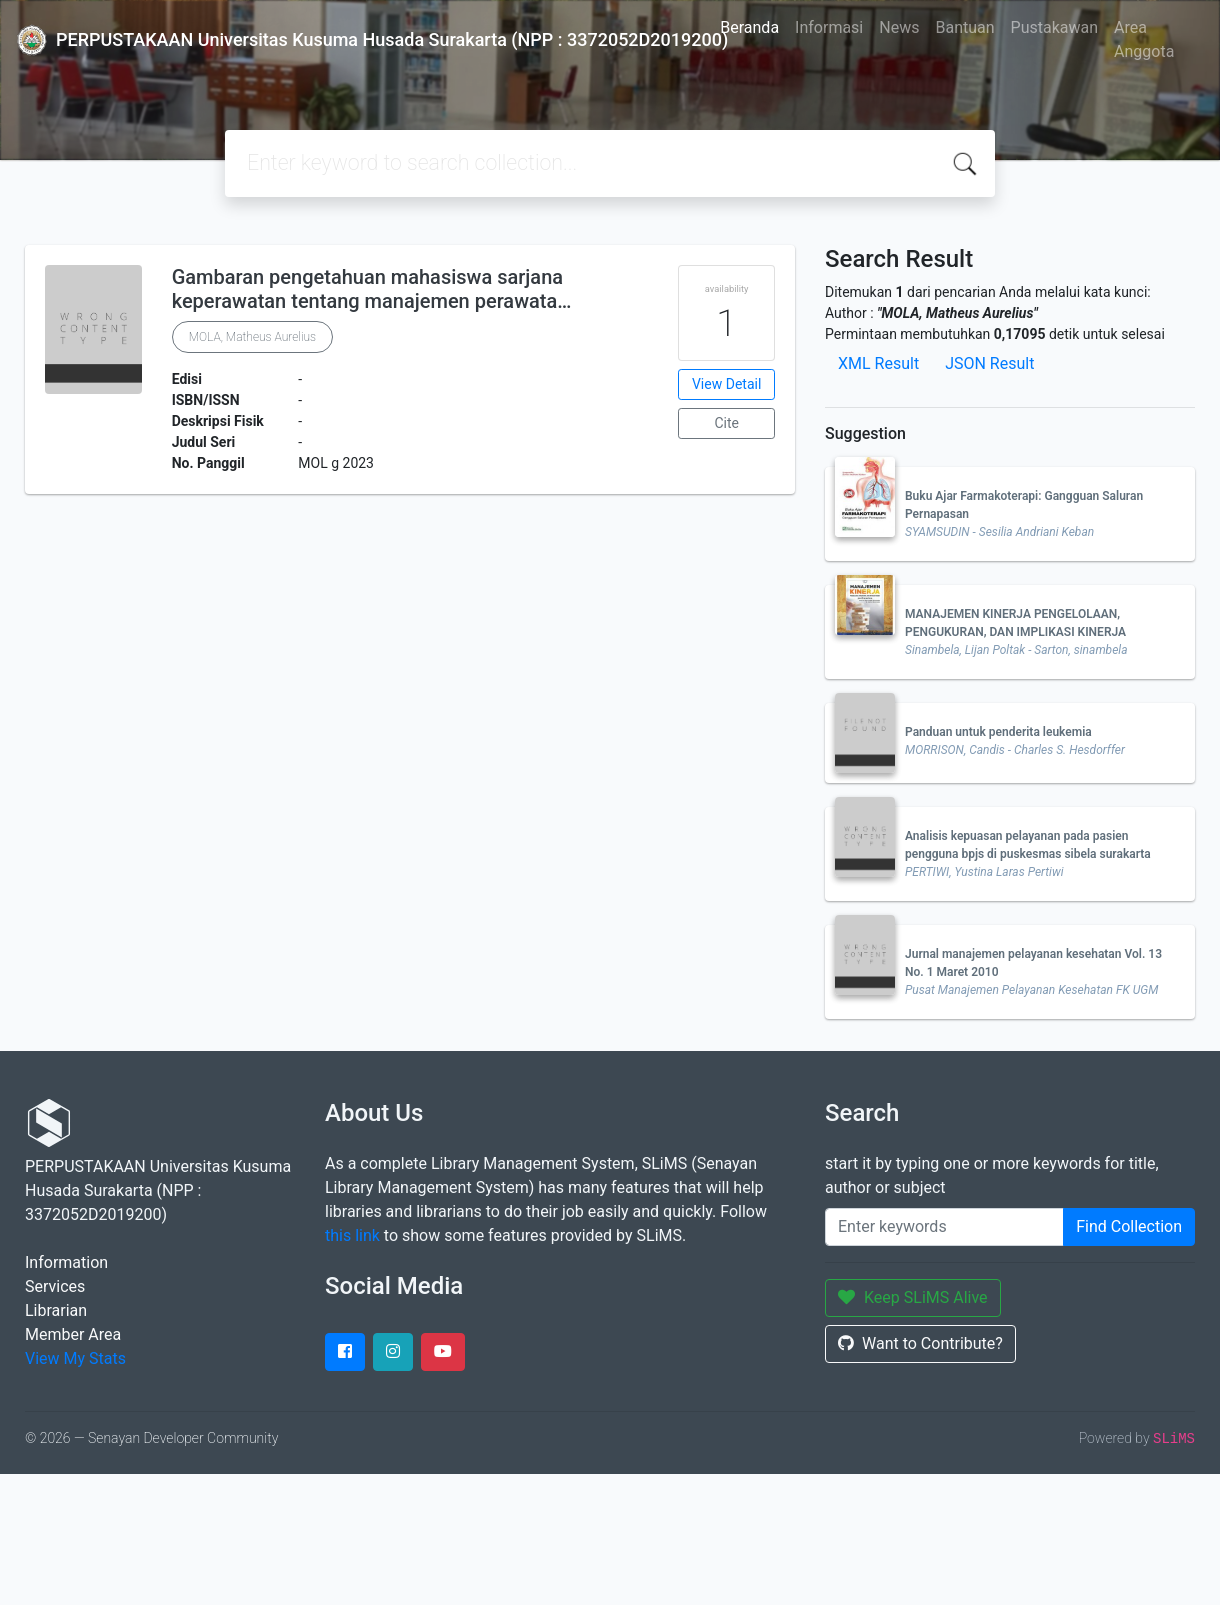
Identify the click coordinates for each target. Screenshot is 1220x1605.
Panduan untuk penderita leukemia (998, 732)
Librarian (56, 1310)
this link (352, 1235)
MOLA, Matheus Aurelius (252, 337)
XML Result (878, 363)
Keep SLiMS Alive (913, 1297)
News (899, 27)
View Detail (726, 384)
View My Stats (75, 1358)
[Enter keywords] (944, 1227)
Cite (726, 423)
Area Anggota (1144, 39)
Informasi (829, 27)
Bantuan (964, 27)
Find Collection (1129, 1226)
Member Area (73, 1334)
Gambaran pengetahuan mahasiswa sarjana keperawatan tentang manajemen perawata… (372, 289)
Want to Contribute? (920, 1343)
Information (66, 1262)
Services (55, 1286)
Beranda (749, 27)
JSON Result (989, 363)
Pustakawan (1054, 27)
